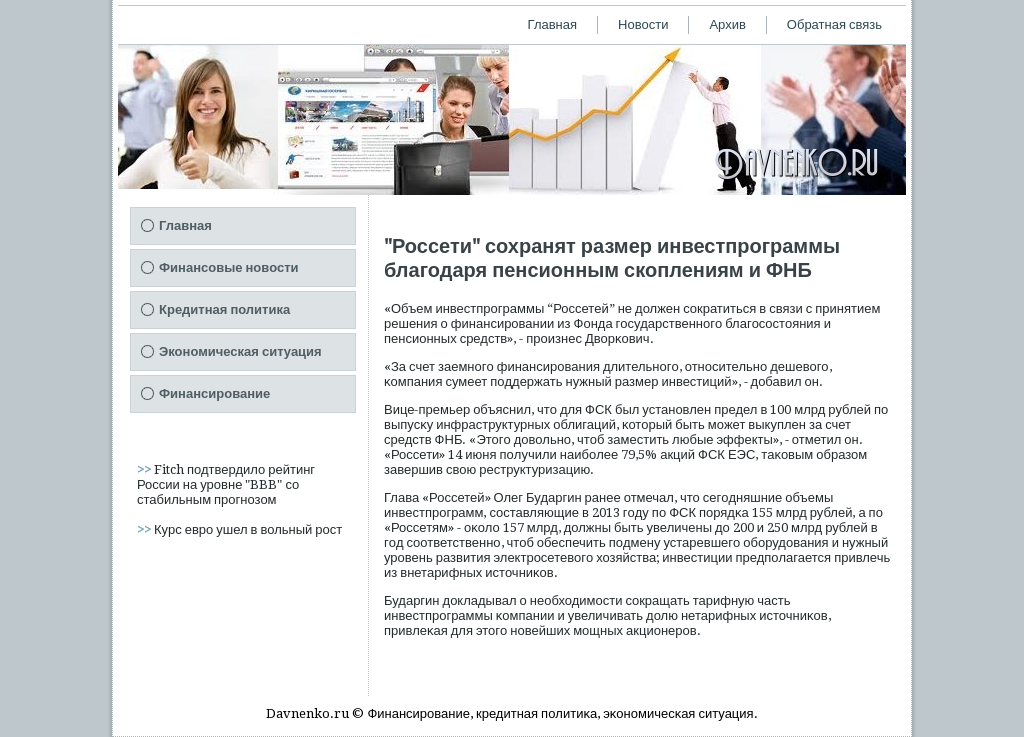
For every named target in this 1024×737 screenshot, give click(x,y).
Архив (727, 24)
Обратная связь (834, 24)
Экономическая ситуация (240, 351)
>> (145, 469)
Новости (643, 24)
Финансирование (214, 393)
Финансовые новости (229, 267)
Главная (552, 24)
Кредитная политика (224, 309)
